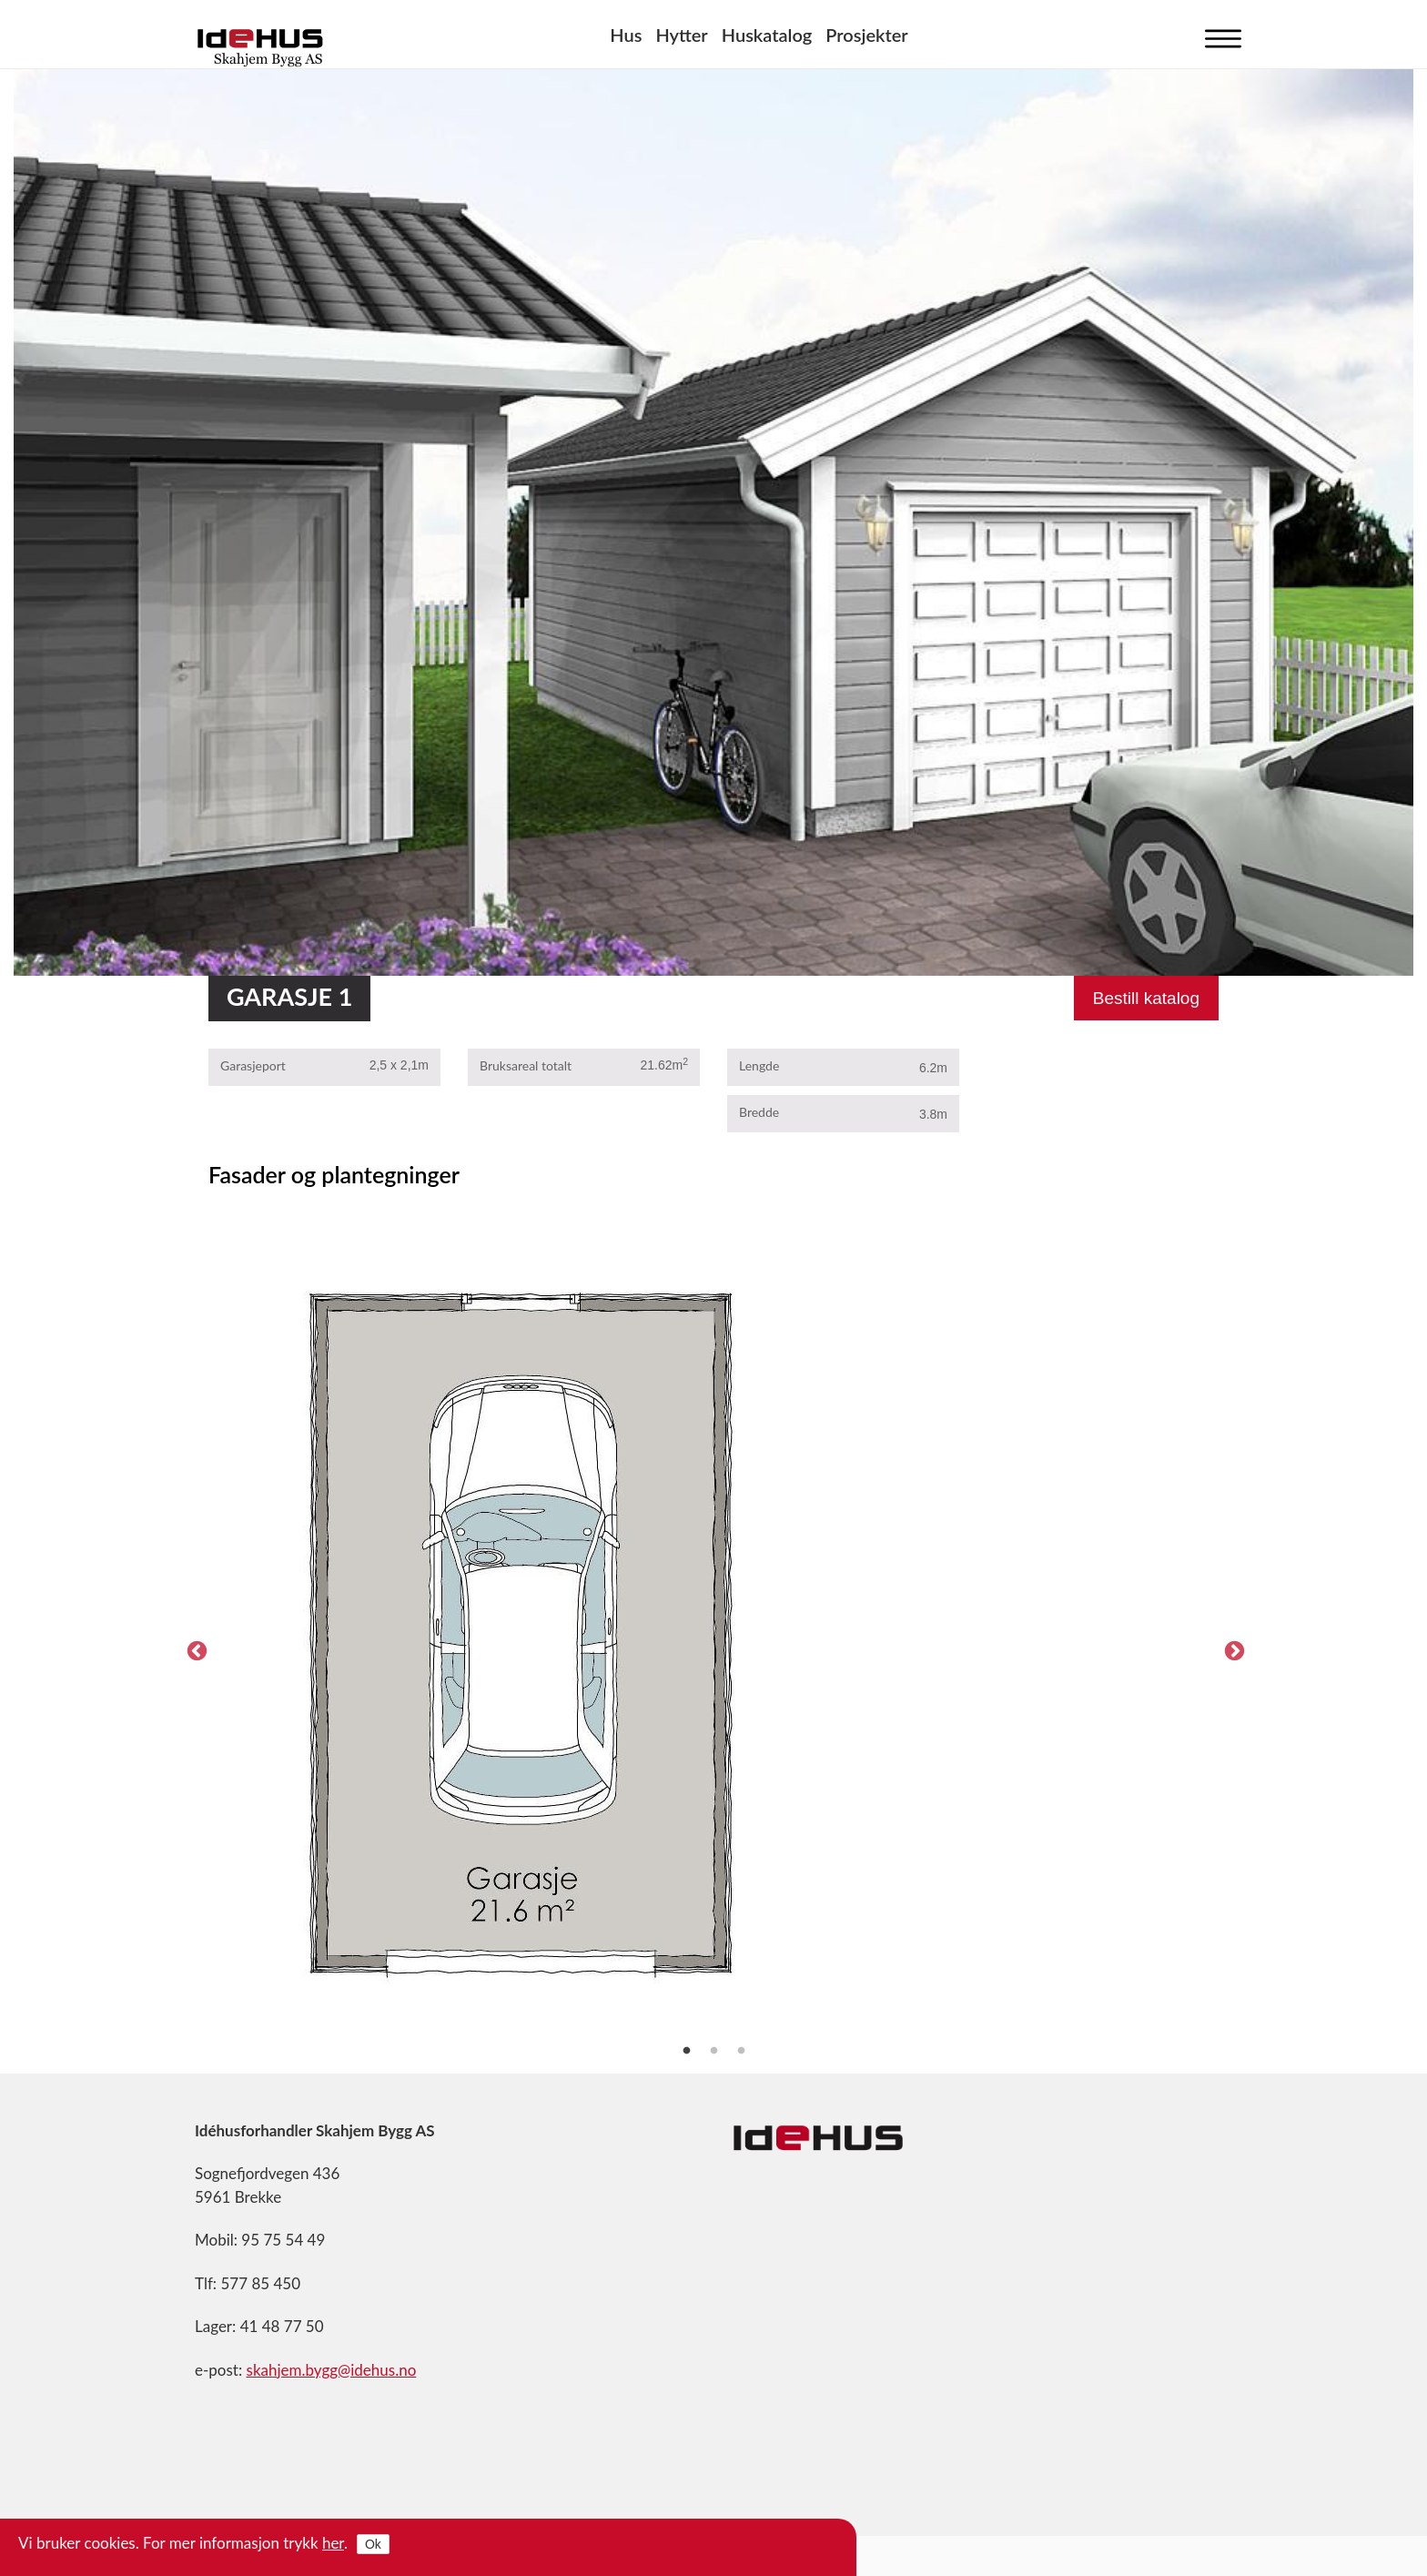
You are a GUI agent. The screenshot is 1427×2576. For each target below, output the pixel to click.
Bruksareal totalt (526, 1065)
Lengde (759, 1065)
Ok (373, 2544)
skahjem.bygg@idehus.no (332, 2369)
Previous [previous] (195, 1649)
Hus (626, 35)
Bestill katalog (1146, 998)
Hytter (681, 35)
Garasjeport (253, 1065)
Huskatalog (767, 35)
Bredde (759, 1112)
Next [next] (1232, 1649)
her (333, 2542)
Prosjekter (866, 35)
